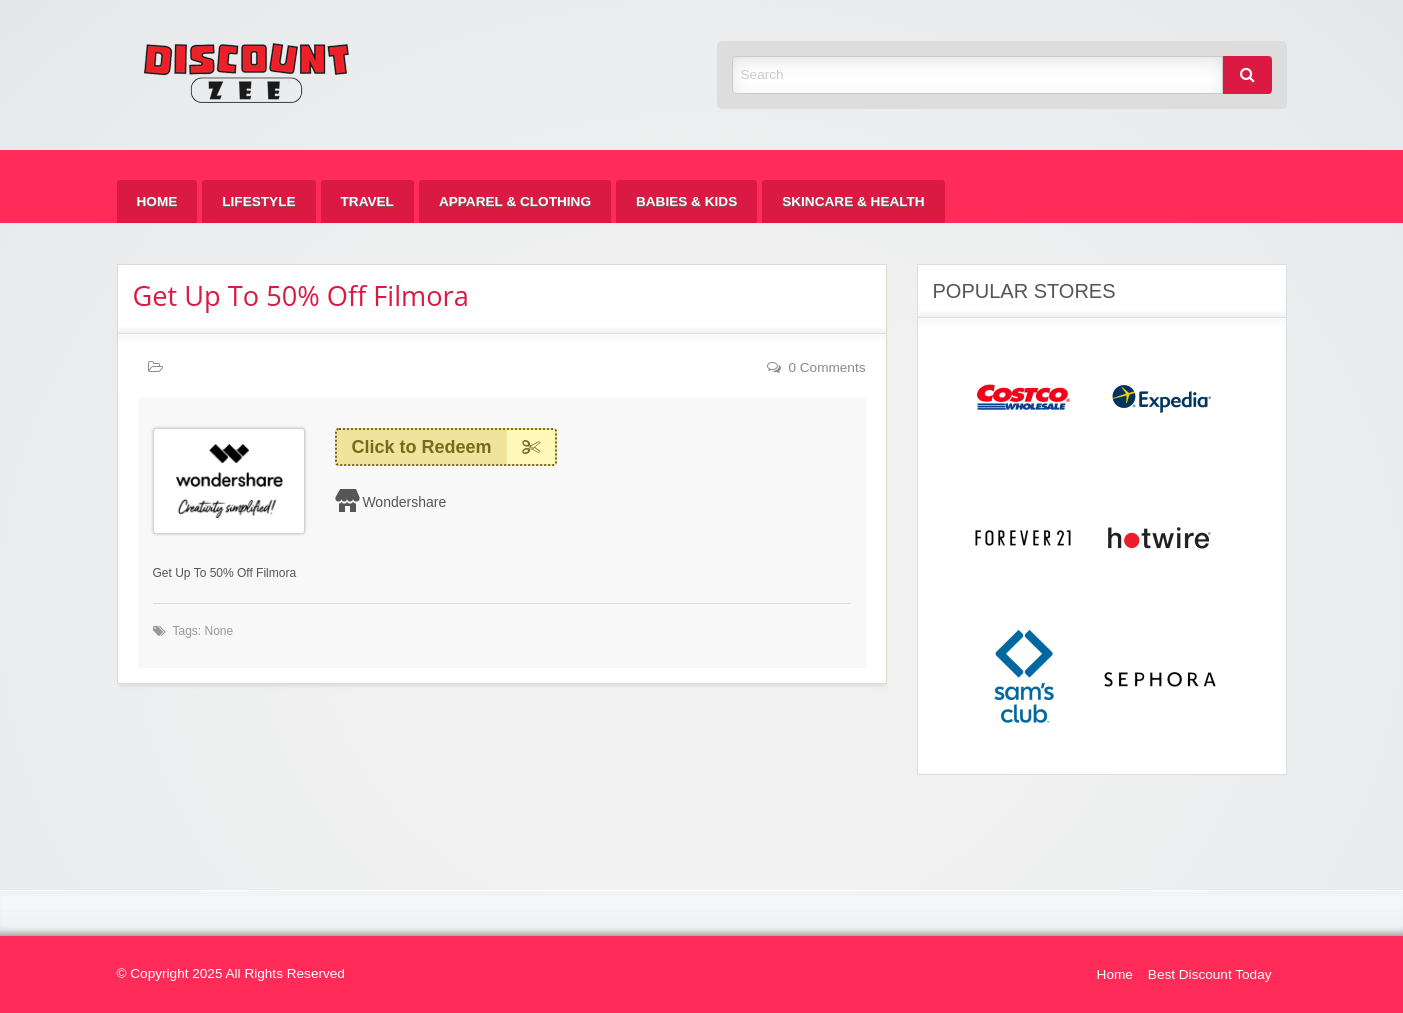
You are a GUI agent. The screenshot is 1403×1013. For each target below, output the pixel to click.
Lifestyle (258, 201)
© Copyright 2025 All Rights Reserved (231, 973)
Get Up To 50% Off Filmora (301, 295)
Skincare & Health (853, 201)
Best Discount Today (1210, 974)
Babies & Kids (686, 201)
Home (157, 201)
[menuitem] (157, 201)
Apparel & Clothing (515, 201)
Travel (367, 201)
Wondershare (404, 502)
